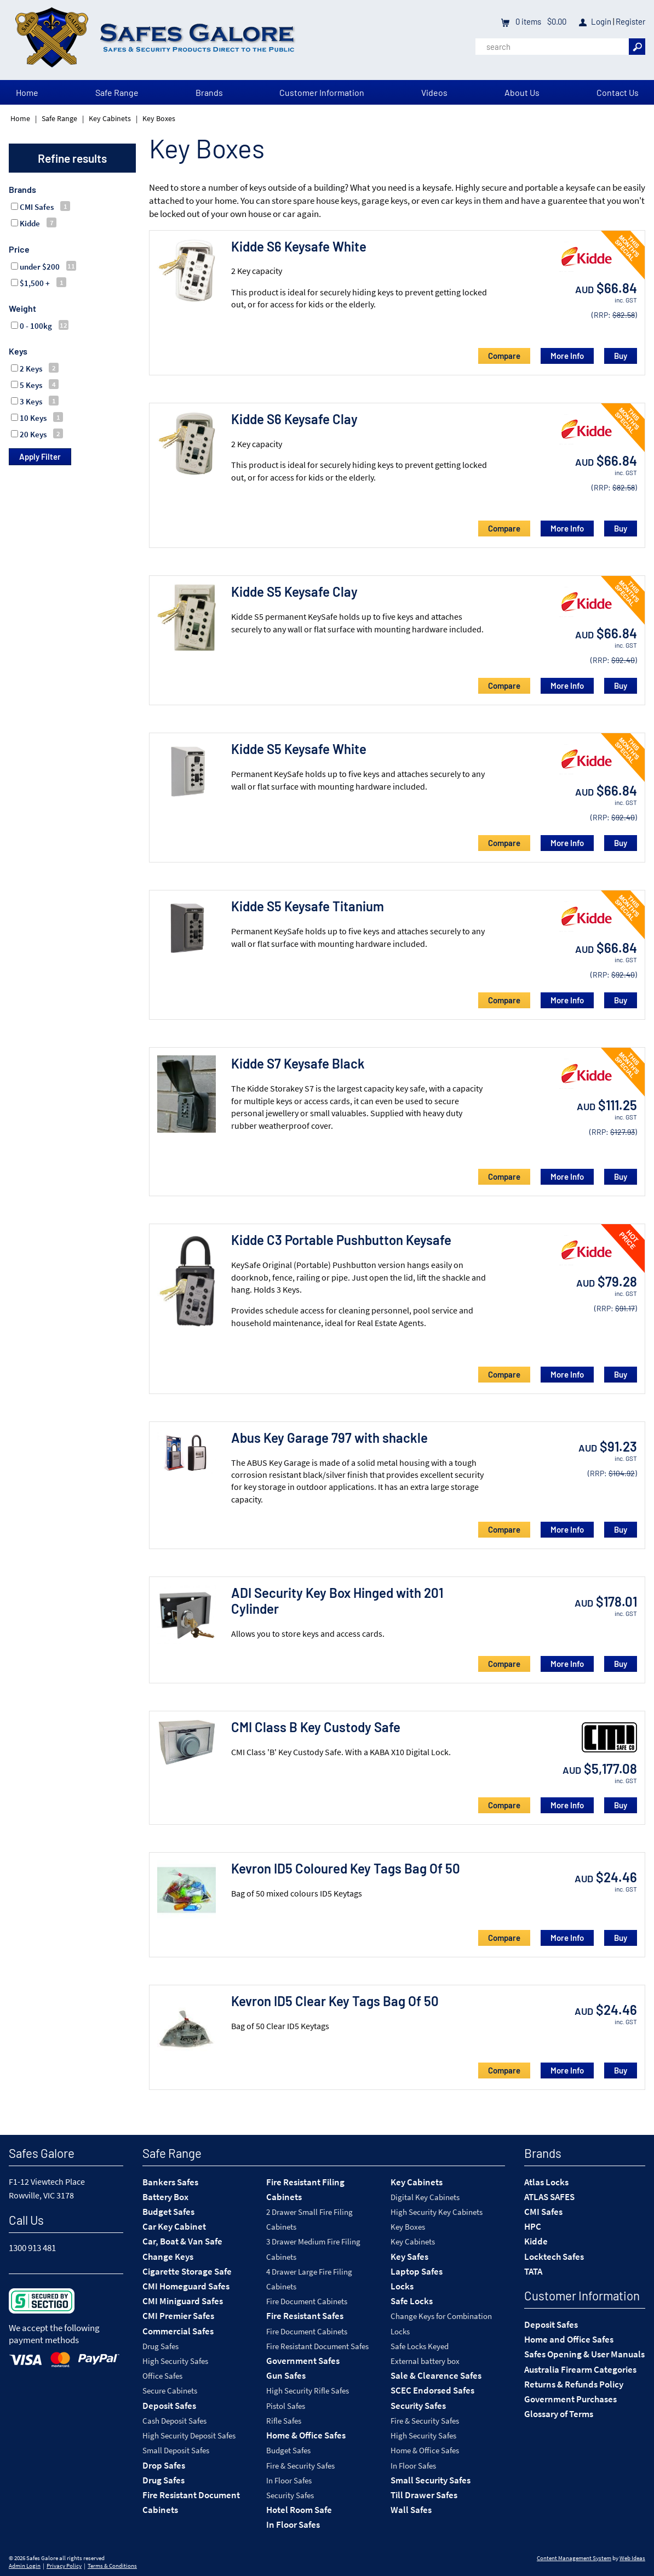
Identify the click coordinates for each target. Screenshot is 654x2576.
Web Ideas (632, 2558)
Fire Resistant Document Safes (317, 2346)
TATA (533, 2271)
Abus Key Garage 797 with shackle (329, 1438)
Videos (434, 92)
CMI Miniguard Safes (182, 2301)
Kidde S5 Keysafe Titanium (307, 906)
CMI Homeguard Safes (186, 2286)
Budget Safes (168, 2212)
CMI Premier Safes (178, 2316)
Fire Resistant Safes (304, 2316)
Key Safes (409, 2257)
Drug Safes (160, 2346)
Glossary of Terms (558, 2414)
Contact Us (617, 92)
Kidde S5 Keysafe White (298, 749)
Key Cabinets (110, 118)
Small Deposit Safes (175, 2450)
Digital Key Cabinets (425, 2197)
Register (630, 21)
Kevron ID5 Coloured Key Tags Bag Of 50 (345, 1868)
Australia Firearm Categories (580, 2369)
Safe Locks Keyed (420, 2346)
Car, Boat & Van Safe (182, 2241)
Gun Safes (286, 2375)
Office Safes (162, 2376)
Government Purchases (570, 2399)
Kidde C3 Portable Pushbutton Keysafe (341, 1240)
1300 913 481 (32, 2248)
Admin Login (25, 2565)
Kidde (536, 2241)
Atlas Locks (546, 2182)
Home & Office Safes (306, 2435)
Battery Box (165, 2197)
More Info (567, 356)
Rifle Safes (283, 2420)
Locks (402, 2286)
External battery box (425, 2361)
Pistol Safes (285, 2406)
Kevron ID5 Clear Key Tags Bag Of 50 (335, 2001)
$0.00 (556, 21)
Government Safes (303, 2361)
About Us (522, 92)
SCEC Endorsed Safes (432, 2390)
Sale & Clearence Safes (436, 2375)
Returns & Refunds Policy (573, 2384)
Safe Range (117, 92)
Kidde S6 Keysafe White (298, 246)
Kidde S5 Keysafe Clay (294, 591)
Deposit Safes (169, 2406)
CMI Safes (543, 2212)
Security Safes (290, 2495)
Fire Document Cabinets (306, 2301)
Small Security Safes (431, 2480)
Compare (504, 356)
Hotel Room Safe (299, 2510)
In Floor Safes (289, 2480)
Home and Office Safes (568, 2339)
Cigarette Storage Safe (187, 2271)
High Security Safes (175, 2361)
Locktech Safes (554, 2257)
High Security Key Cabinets (437, 2212)
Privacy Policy (64, 2565)
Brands (209, 92)
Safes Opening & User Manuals (584, 2354)
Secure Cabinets (169, 2390)
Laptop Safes (417, 2271)
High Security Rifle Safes (307, 2390)
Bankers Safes (170, 2182)
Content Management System (574, 2558)
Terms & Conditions (112, 2565)
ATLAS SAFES (549, 2197)
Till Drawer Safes (424, 2495)
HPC (532, 2226)
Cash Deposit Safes (174, 2420)
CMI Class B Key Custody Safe (315, 1727)
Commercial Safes (178, 2331)
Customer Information (321, 92)
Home (27, 92)
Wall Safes (411, 2510)
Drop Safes (163, 2465)
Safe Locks (412, 2301)
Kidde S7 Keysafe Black (298, 1063)
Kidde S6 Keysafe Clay (294, 419)
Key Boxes (158, 118)
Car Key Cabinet (174, 2226)
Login (601, 21)
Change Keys (167, 2257)
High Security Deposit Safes (189, 2435)
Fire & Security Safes (300, 2465)
